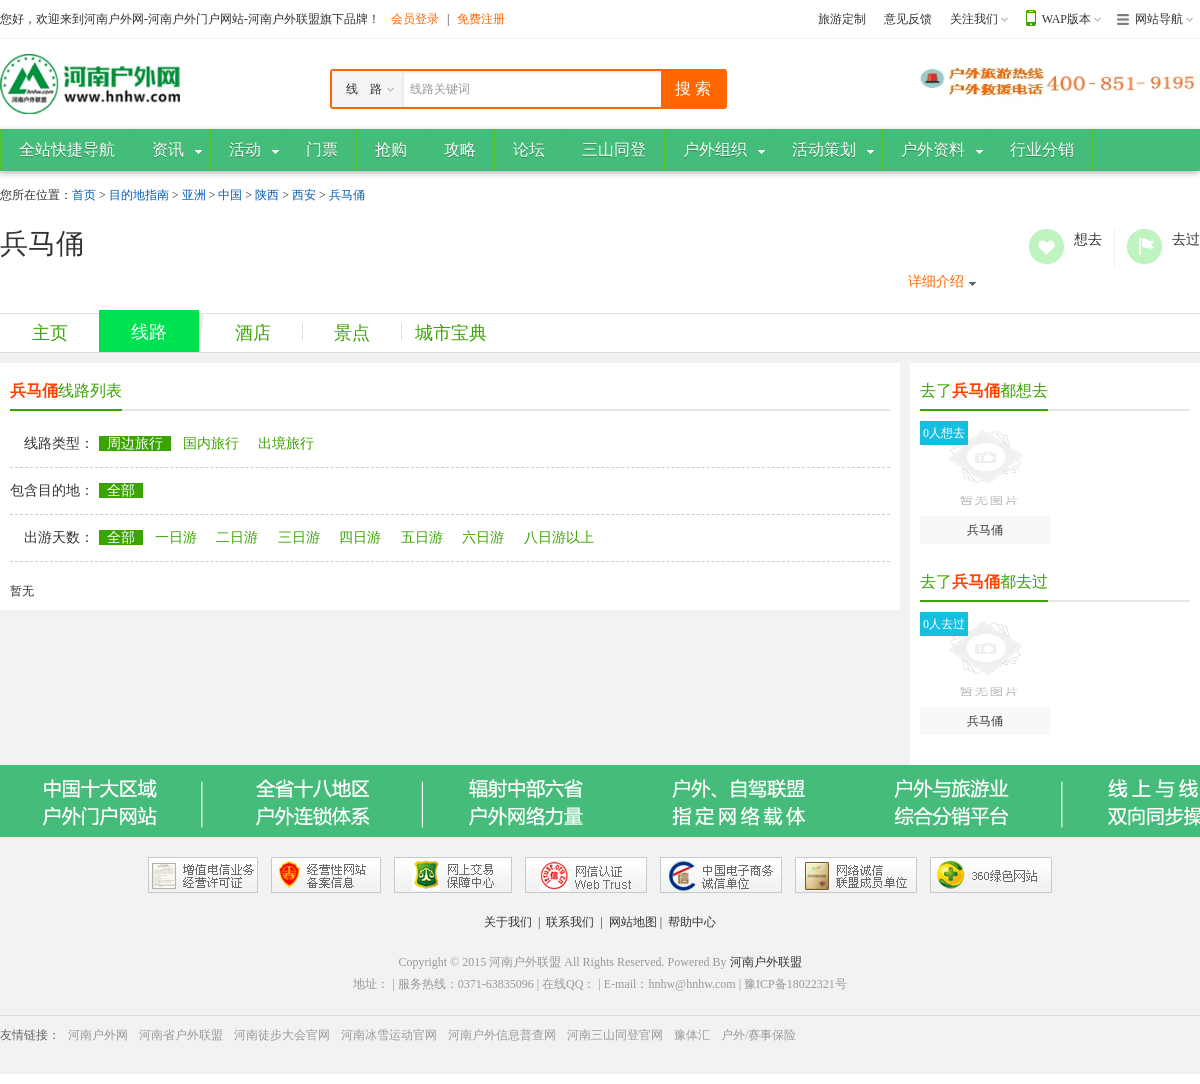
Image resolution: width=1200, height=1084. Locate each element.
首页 (84, 195)
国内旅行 (211, 443)
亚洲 (194, 195)
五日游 (422, 537)
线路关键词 (440, 89)
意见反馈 (908, 19)
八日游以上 (559, 537)
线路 (149, 332)
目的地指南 (139, 195)
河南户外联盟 (766, 962)
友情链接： (30, 1035)
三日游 (299, 537)
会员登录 (415, 19)
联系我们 (570, 922)
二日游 (237, 537)
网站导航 (1159, 19)
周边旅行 (135, 443)
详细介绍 (936, 281)
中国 (230, 195)
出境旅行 (286, 443)
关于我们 (508, 922)
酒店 (253, 333)
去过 (1144, 246)
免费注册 (481, 19)
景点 (352, 333)
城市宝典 (451, 333)
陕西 (267, 195)
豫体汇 (692, 1035)
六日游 (483, 537)
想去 (1046, 246)
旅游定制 (842, 19)
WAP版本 (1066, 19)
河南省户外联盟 (181, 1035)
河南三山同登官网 (615, 1035)
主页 (50, 333)
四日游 (360, 537)
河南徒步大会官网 (282, 1035)
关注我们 (974, 19)
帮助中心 (692, 922)
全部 (121, 490)
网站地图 (633, 922)
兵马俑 (347, 195)
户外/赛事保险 (758, 1035)
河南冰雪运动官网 (389, 1035)
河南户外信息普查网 (502, 1035)
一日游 (176, 537)
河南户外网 (98, 1035)
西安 (304, 195)
